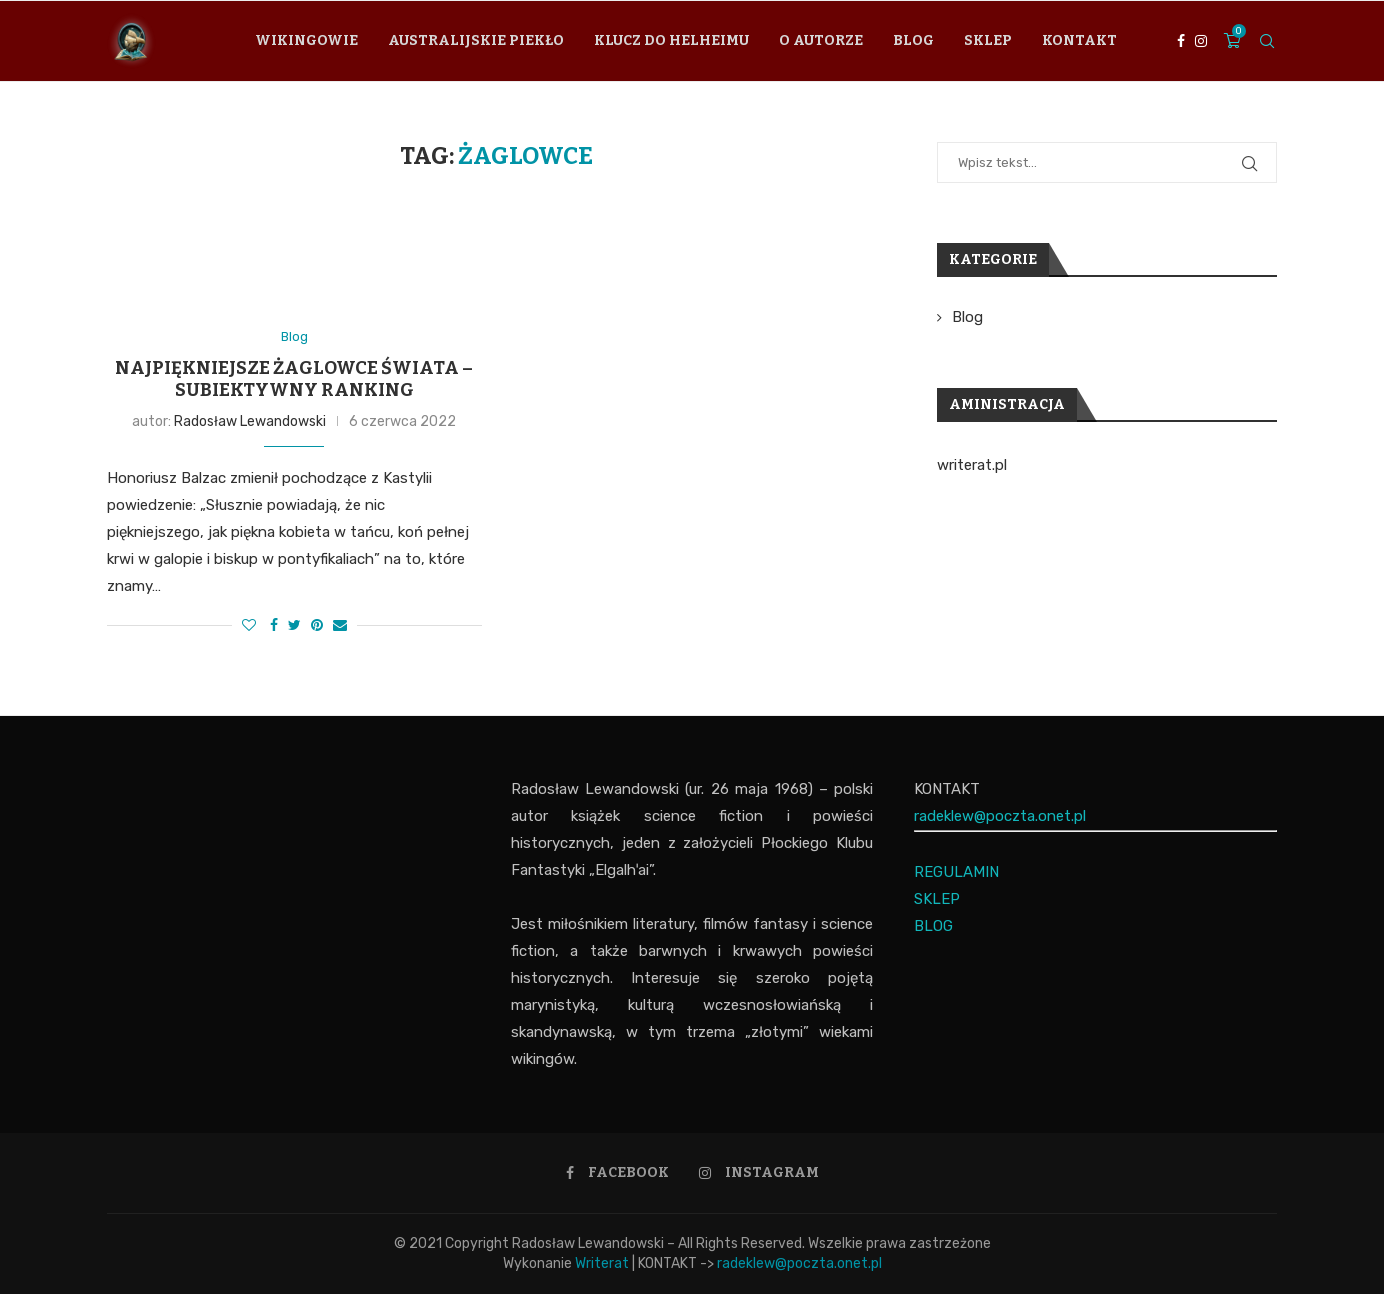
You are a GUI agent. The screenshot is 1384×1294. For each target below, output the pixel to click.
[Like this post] (249, 625)
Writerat (602, 1263)
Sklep (988, 40)
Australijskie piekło (476, 40)
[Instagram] (1201, 41)
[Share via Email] (340, 625)
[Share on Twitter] (294, 625)
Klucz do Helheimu (671, 40)
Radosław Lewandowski (250, 421)
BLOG (933, 926)
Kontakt (1079, 40)
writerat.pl (972, 465)
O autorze (821, 40)
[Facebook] (1181, 41)
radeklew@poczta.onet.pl (1000, 816)
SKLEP (937, 899)
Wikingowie (306, 40)
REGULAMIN (956, 872)
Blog (913, 40)
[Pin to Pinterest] (317, 625)
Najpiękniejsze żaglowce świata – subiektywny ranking (294, 379)
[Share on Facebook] (274, 625)
